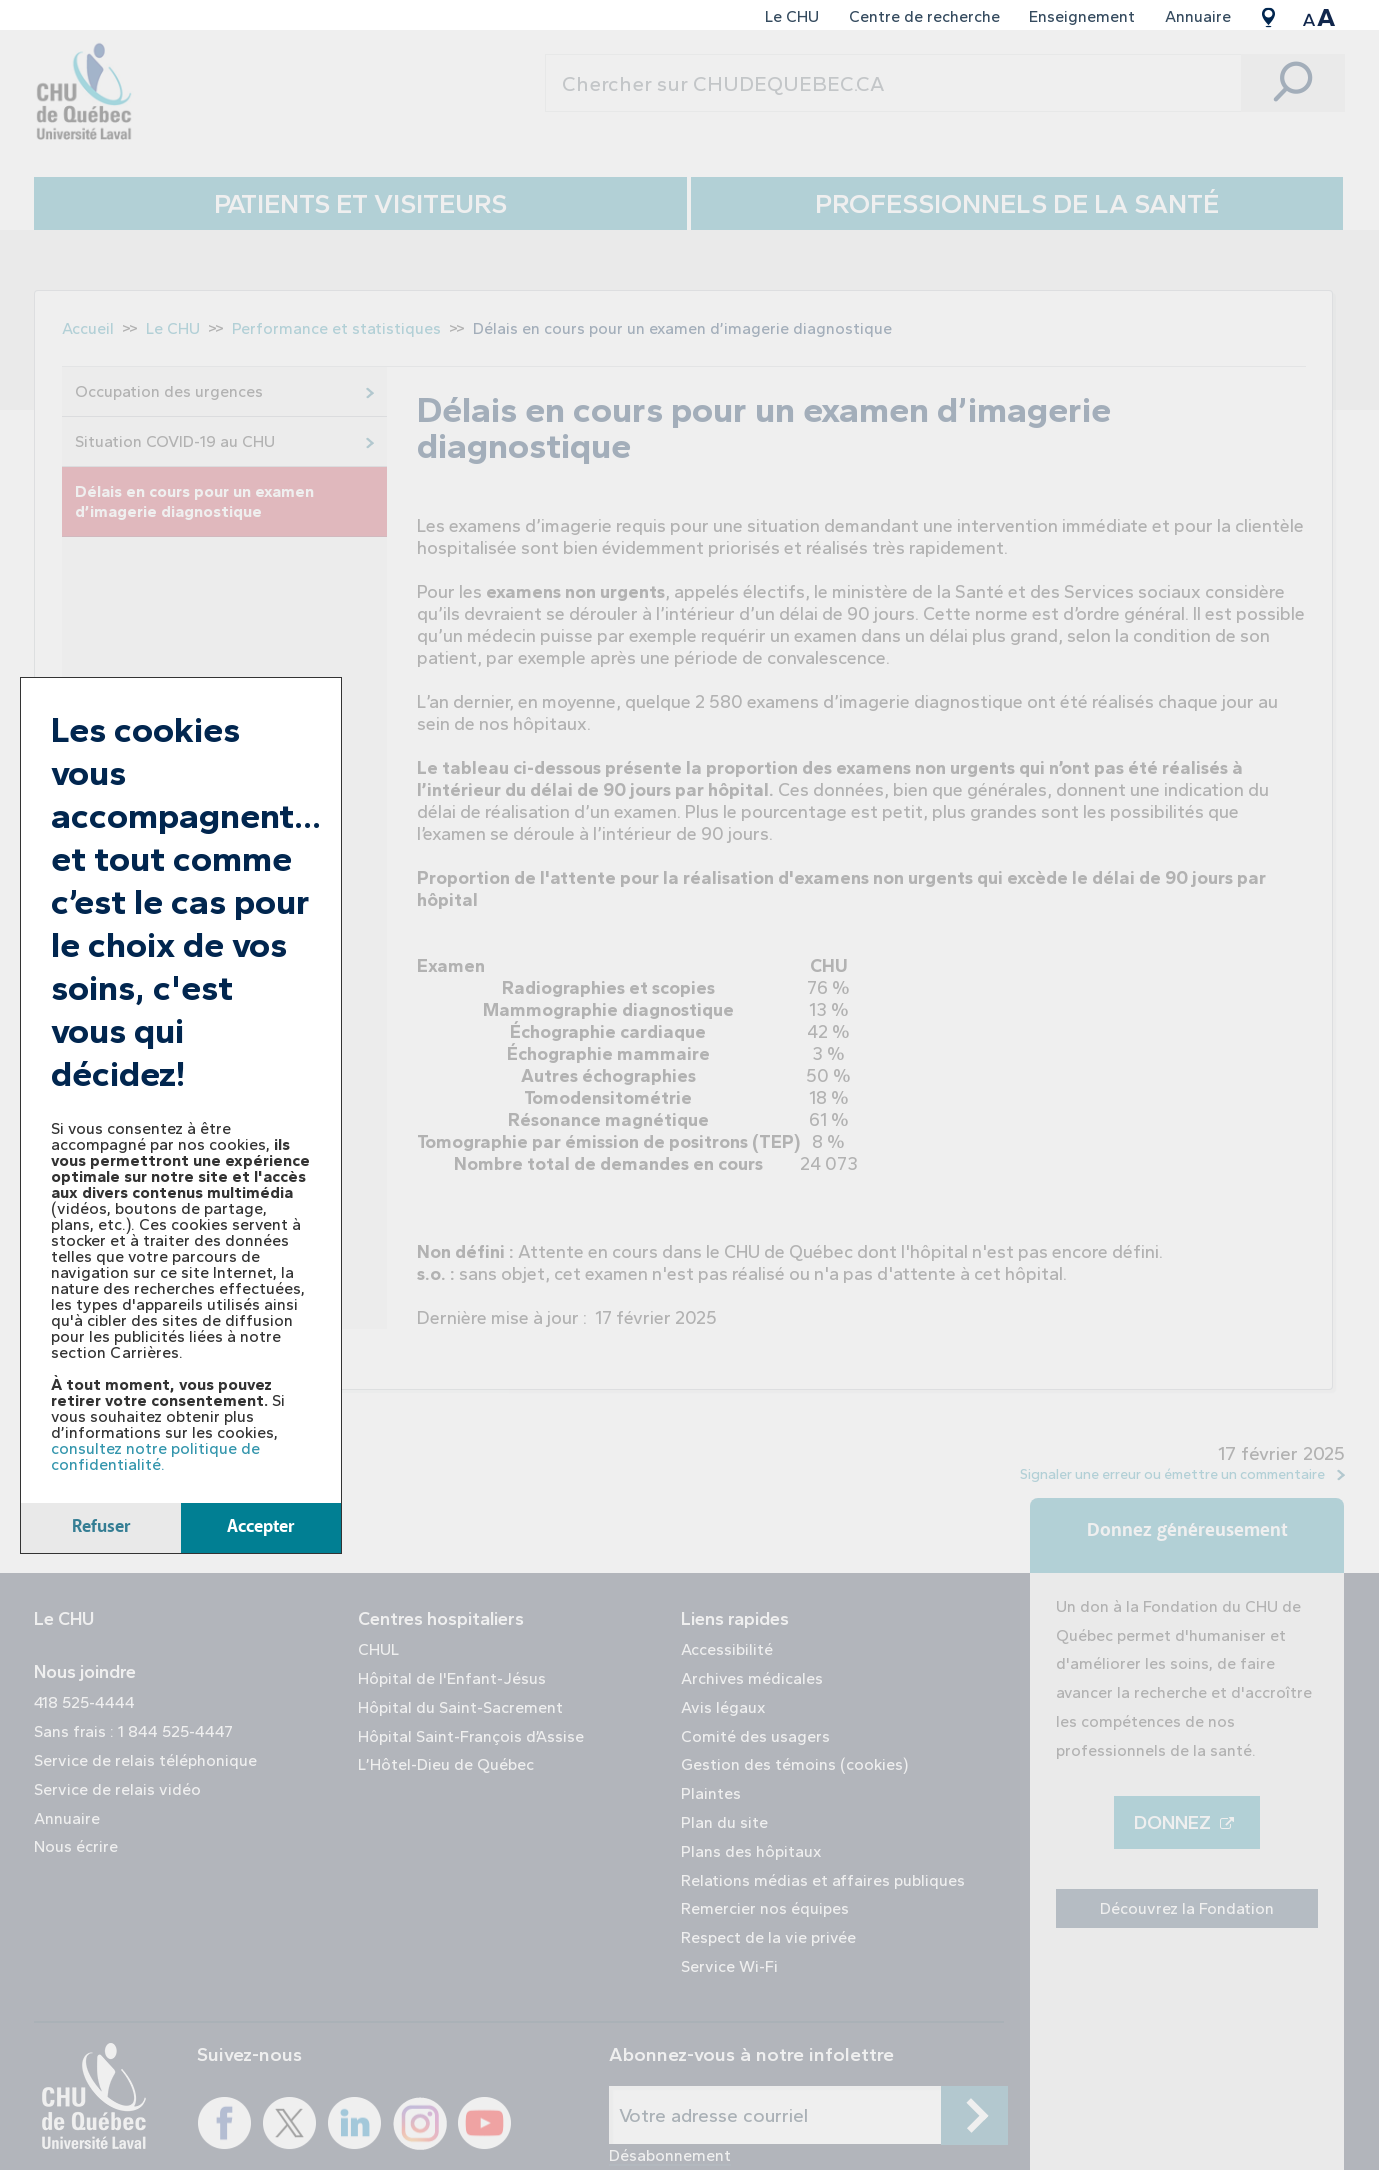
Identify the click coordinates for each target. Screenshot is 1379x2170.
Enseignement (1082, 16)
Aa (1319, 17)
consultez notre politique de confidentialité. (155, 1456)
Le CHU (792, 16)
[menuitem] (792, 17)
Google (1269, 17)
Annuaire (1198, 16)
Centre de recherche (924, 16)
